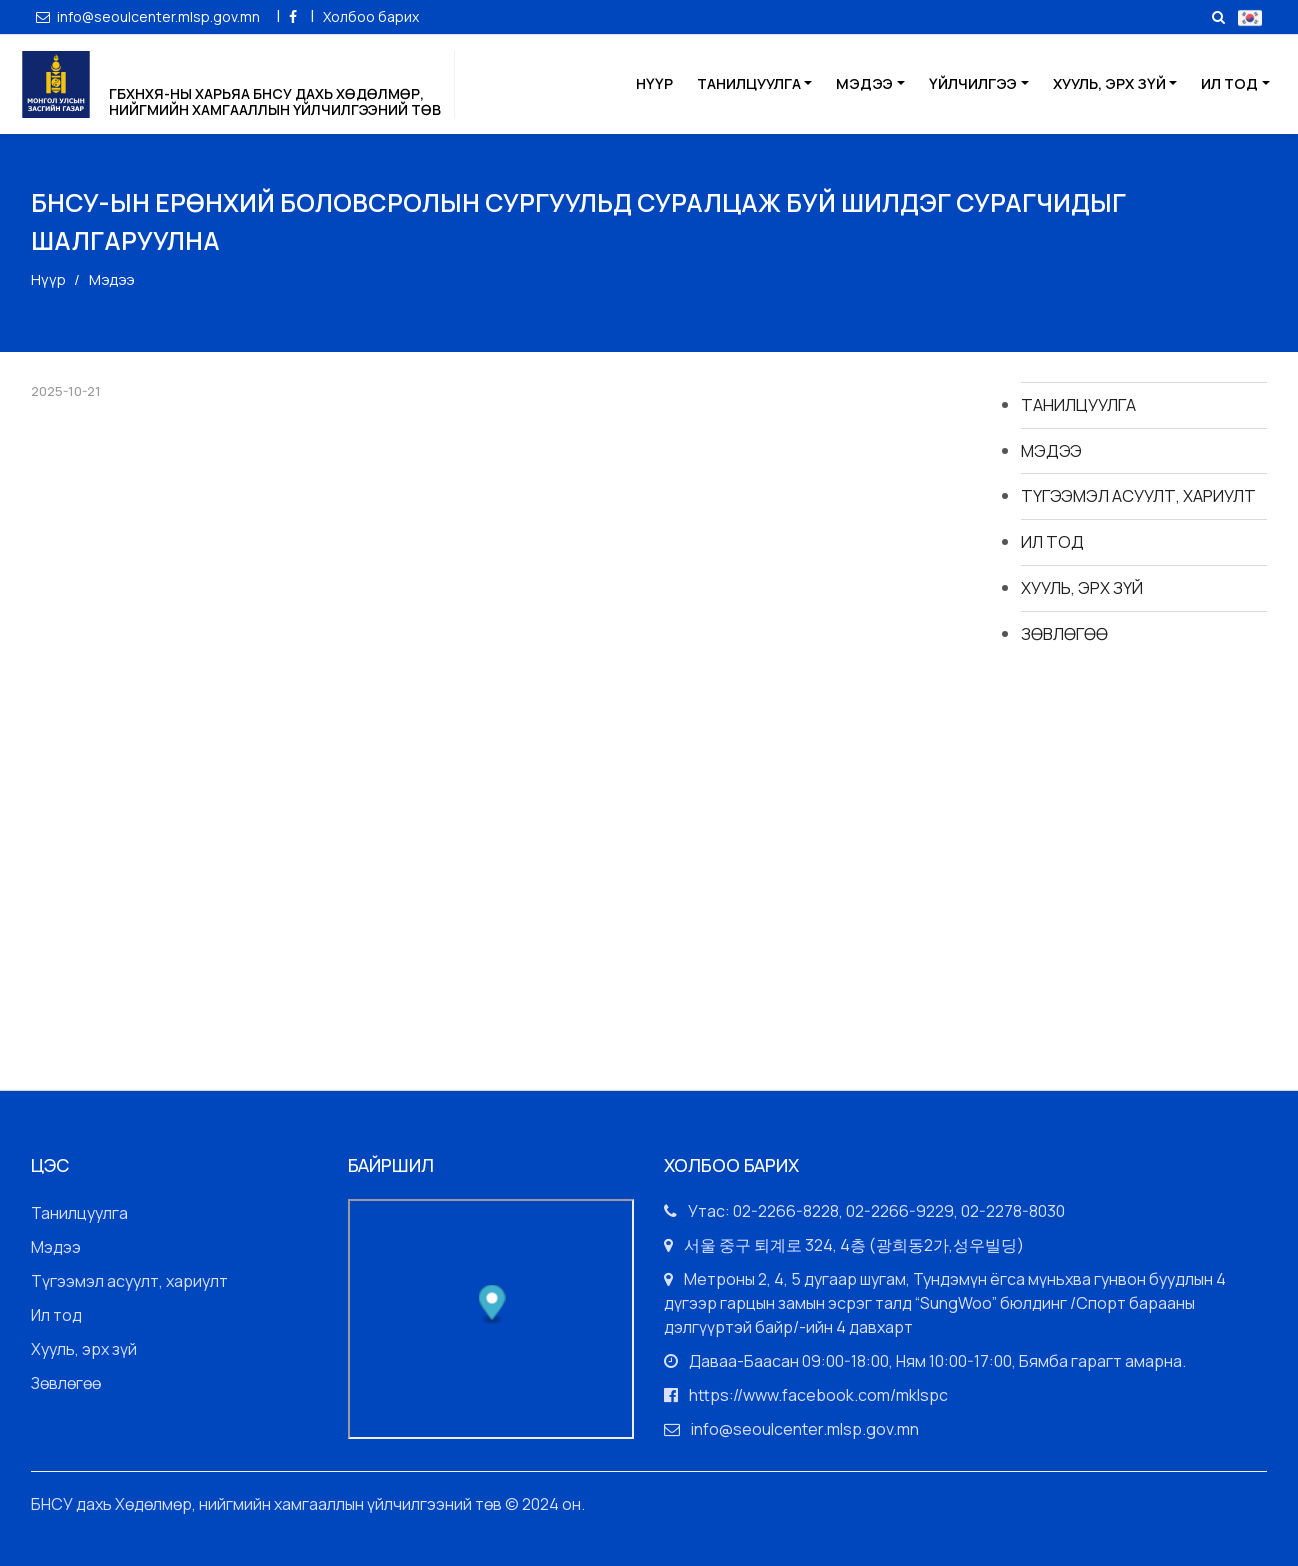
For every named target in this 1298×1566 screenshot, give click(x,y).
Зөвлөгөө (1064, 633)
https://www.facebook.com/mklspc (818, 1395)
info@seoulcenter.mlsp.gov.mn (149, 16)
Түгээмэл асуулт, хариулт (1138, 495)
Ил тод (1229, 83)
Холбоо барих (371, 16)
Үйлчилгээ (973, 83)
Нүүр (654, 83)
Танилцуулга (749, 83)
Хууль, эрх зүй (1109, 83)
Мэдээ (864, 83)
